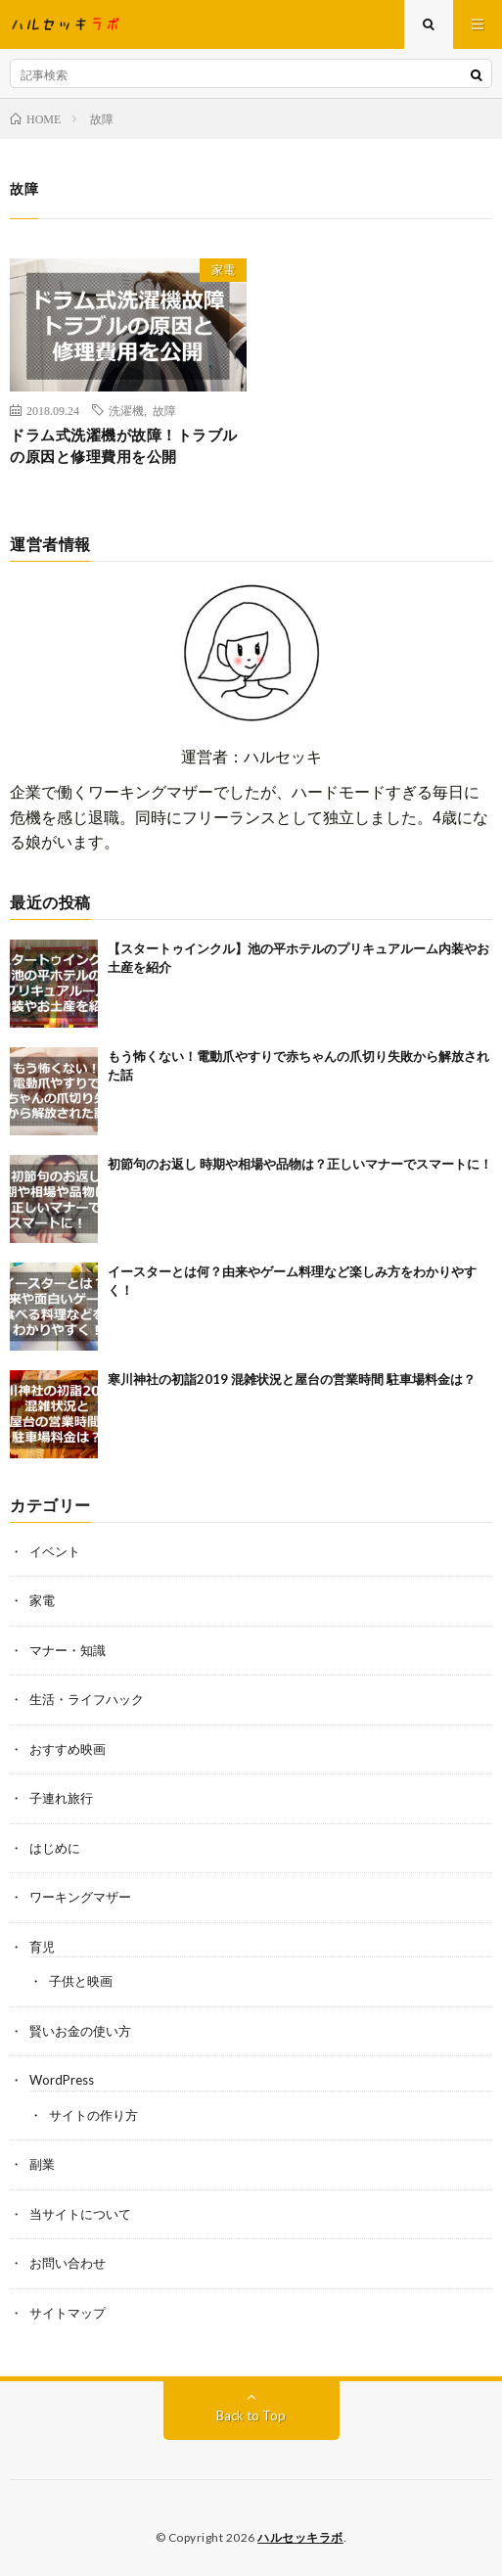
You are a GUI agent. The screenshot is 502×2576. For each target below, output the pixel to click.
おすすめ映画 (67, 1749)
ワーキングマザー (80, 1897)
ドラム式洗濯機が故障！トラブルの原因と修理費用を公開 (124, 446)
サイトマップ (67, 2313)
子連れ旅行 (61, 1798)
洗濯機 (126, 410)
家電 (223, 269)
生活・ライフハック (86, 1699)
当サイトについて (80, 2214)
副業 (42, 2164)
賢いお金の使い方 (80, 2031)
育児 (42, 1947)
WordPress (61, 2080)
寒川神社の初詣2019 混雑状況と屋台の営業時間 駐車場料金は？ (292, 1379)
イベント (54, 1551)
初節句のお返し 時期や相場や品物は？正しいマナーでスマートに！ (300, 1164)
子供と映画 (81, 1981)
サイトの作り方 (93, 2115)
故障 (164, 410)
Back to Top (251, 2415)
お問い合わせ (67, 2263)
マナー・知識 (67, 1650)
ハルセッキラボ (300, 2537)
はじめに (54, 1848)
